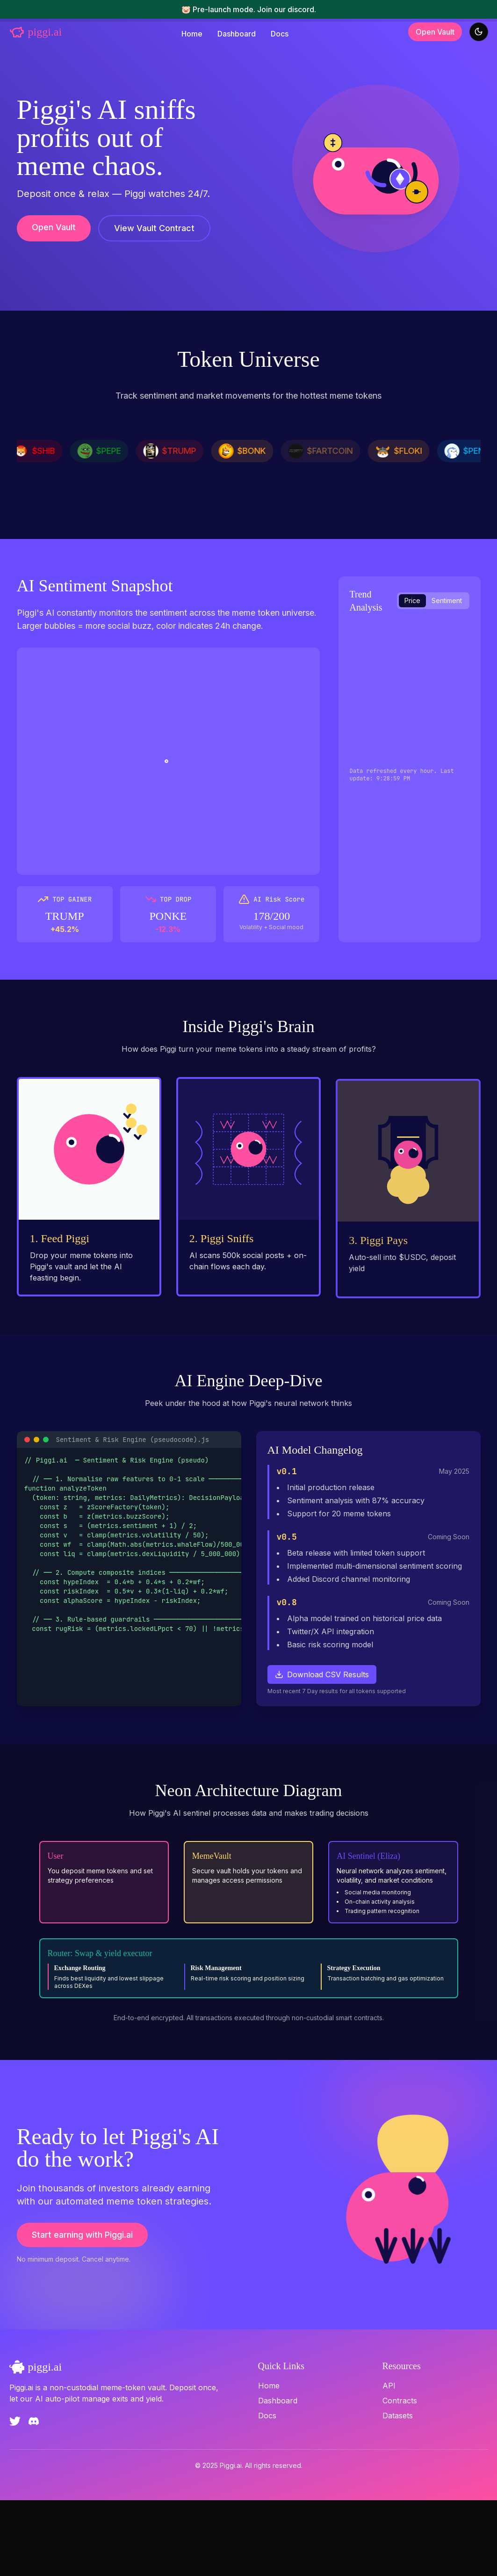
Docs (279, 33)
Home (191, 33)
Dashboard (236, 33)
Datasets (397, 2491)
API (389, 2461)
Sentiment (447, 600)
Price (412, 600)
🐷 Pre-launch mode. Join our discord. (248, 9)
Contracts (399, 2476)
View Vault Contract (154, 228)
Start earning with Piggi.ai (82, 2320)
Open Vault (435, 31)
